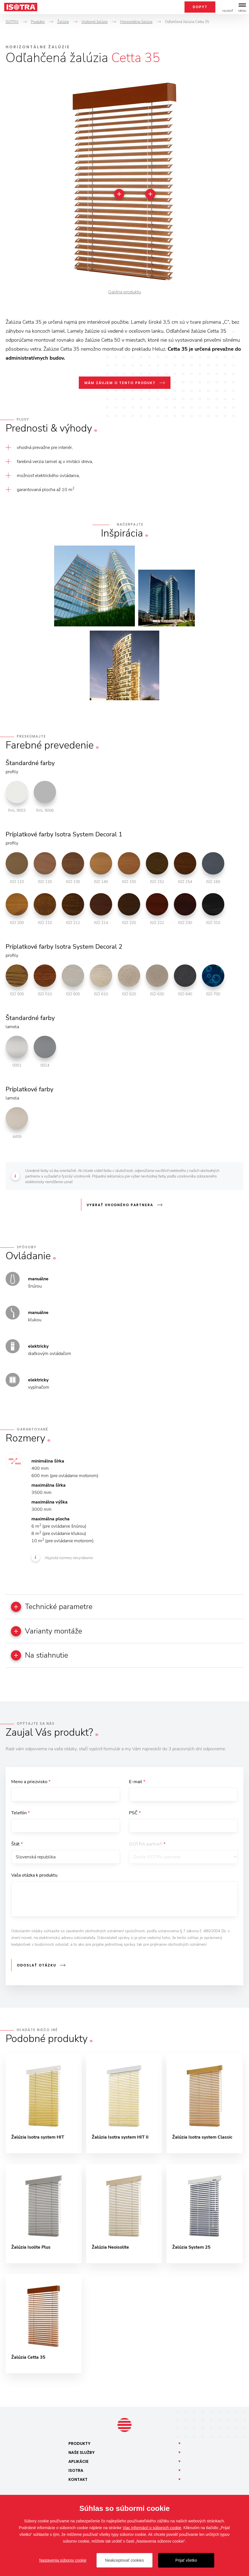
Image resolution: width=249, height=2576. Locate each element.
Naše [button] (81, 2454)
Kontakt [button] (77, 2481)
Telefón (20, 1813)
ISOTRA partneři (147, 1845)
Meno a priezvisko (30, 1782)
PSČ (135, 1813)
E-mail (137, 1782)
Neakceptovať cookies (124, 2560)
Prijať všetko (186, 2560)
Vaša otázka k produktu (34, 1876)
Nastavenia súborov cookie (62, 2560)
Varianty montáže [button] (46, 1631)
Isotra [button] (75, 2472)
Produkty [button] (79, 2445)
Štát (17, 1845)
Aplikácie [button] (78, 2463)
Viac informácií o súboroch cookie (152, 2527)
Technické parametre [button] (52, 1607)
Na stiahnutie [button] (39, 1656)
